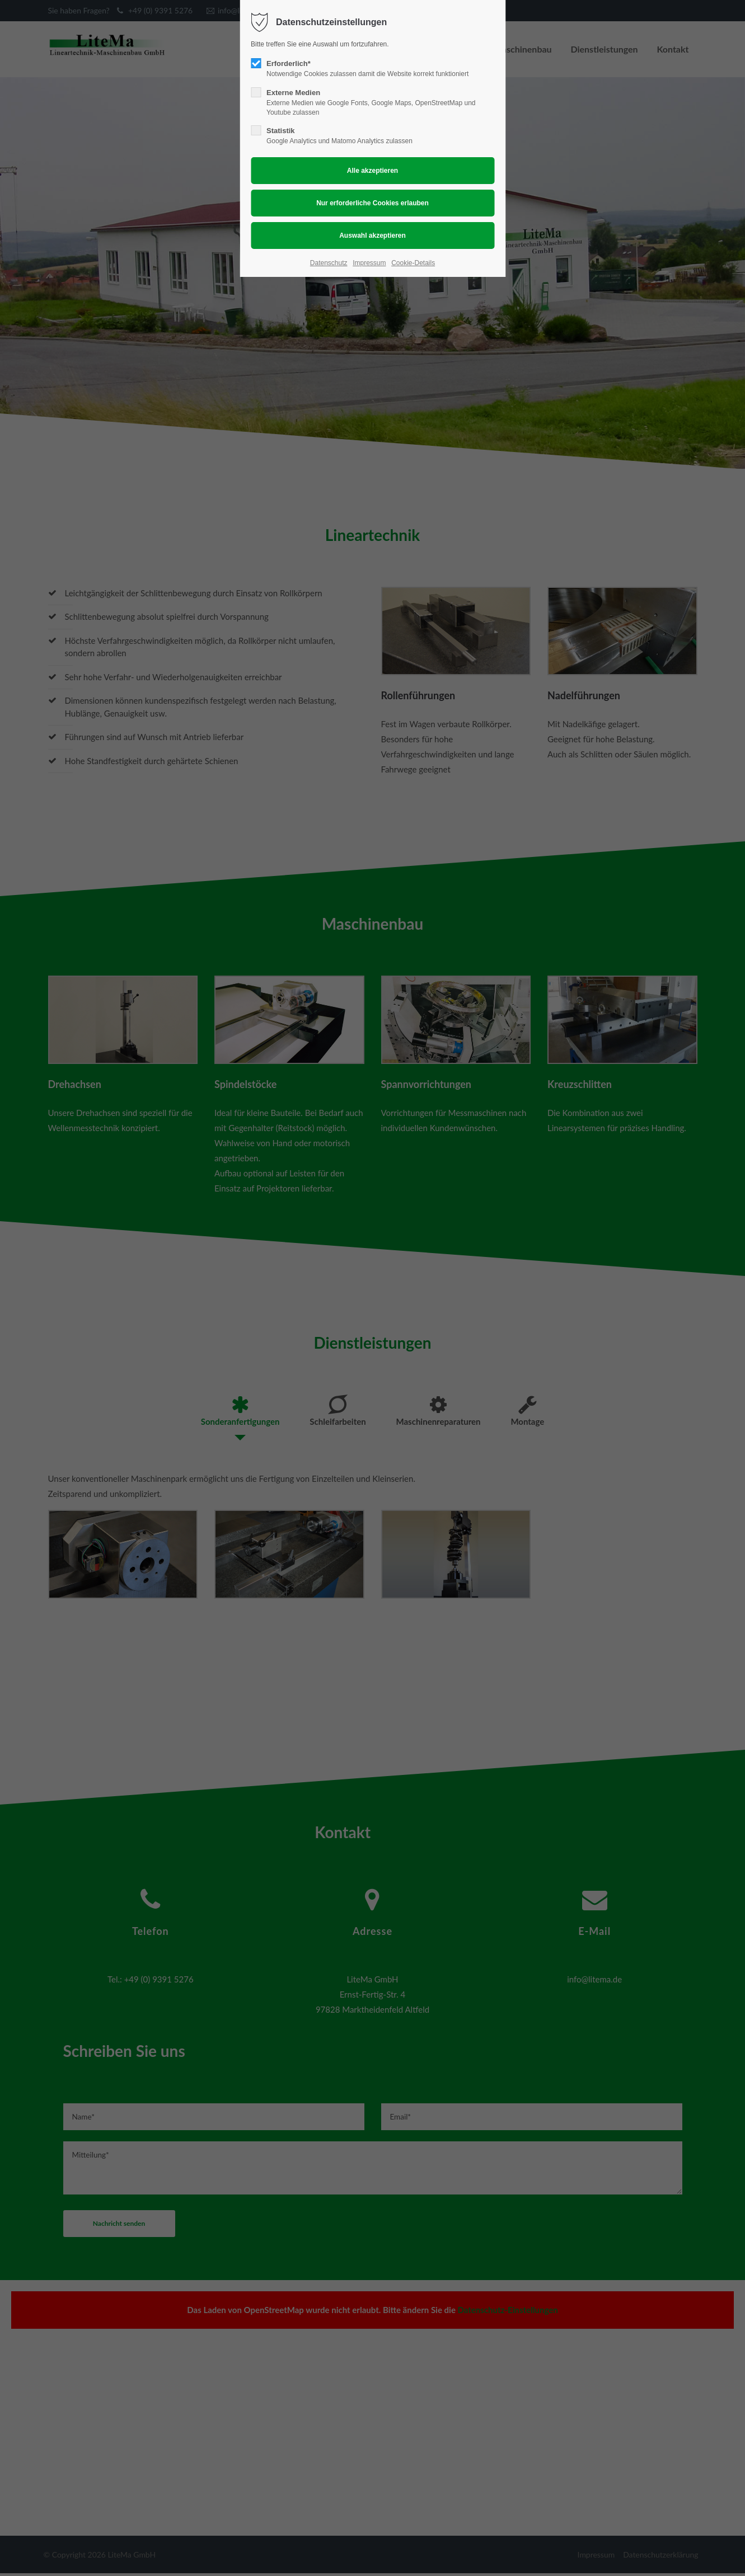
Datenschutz (329, 263)
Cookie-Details (413, 263)
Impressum (369, 263)
